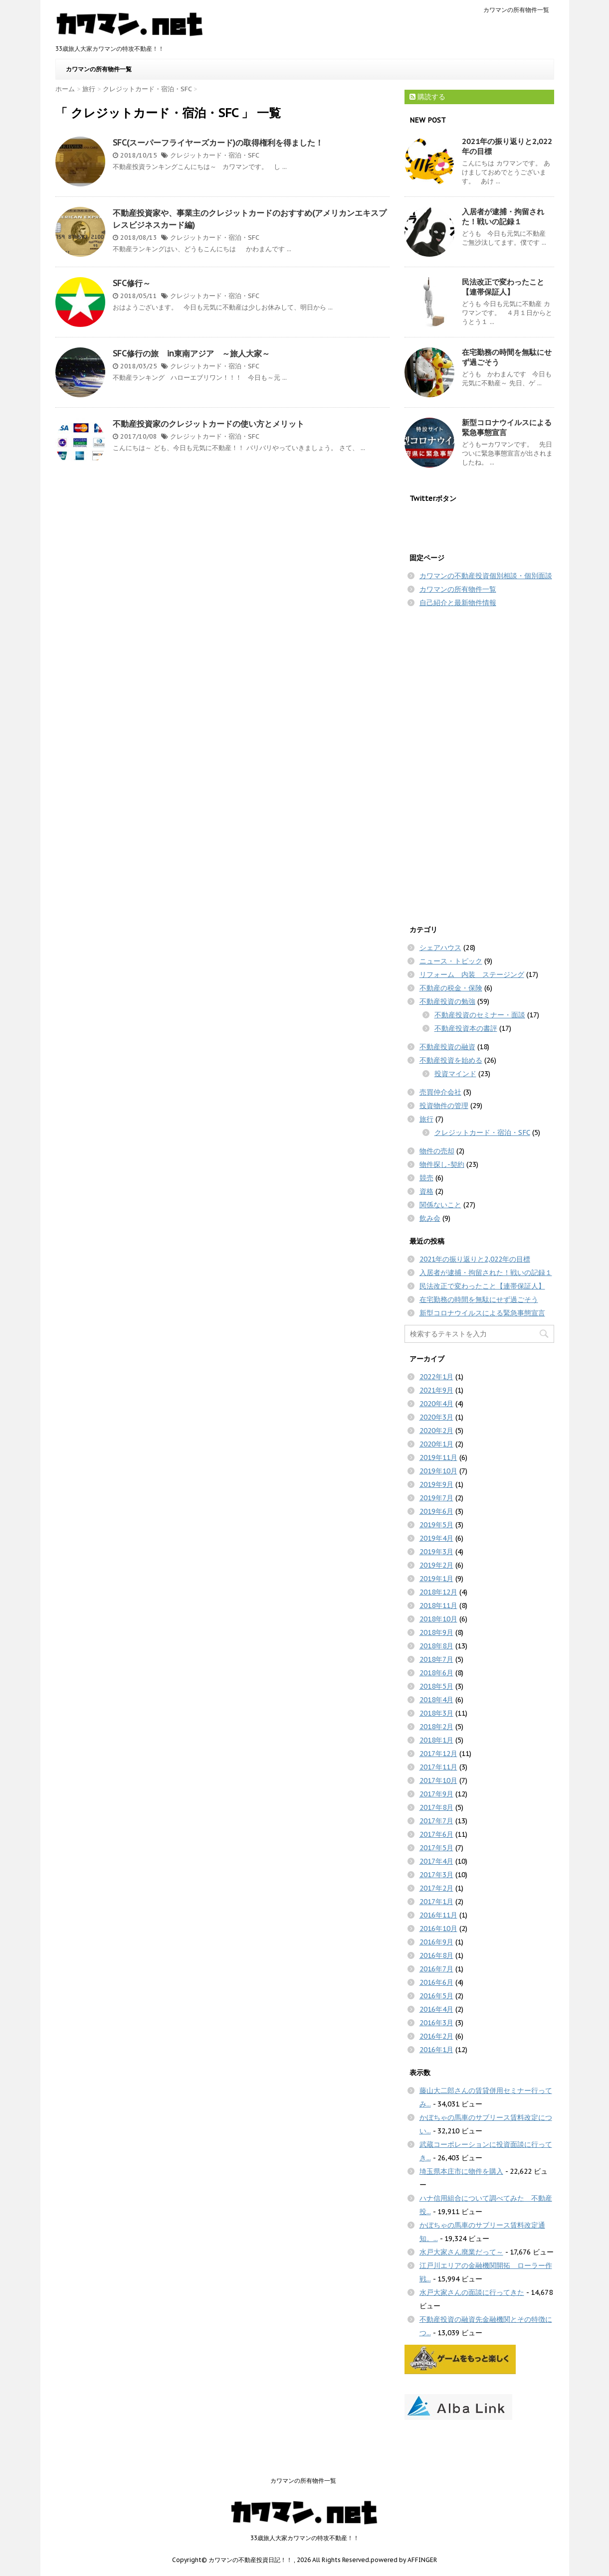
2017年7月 (436, 1820)
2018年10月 (438, 1618)
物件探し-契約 (441, 1164)
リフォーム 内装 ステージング (471, 974)
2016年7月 (436, 1968)
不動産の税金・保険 (450, 987)
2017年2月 (436, 1888)
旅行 (426, 1119)
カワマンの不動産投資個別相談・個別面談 (485, 575)
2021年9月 (436, 1390)
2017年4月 (436, 1861)
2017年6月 (436, 1834)
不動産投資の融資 (447, 1046)
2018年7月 (436, 1659)
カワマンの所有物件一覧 (516, 9)
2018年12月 (438, 1592)
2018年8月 (436, 1645)
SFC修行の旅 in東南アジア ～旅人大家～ (191, 353)
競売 (426, 1177)
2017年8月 (436, 1807)
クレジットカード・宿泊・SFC (214, 155)
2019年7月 (436, 1497)
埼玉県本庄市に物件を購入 (461, 2171)
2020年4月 (436, 1403)
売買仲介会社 (440, 1092)
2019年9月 (436, 1484)
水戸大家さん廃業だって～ (461, 2252)
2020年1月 (436, 1444)
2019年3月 (436, 1551)
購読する (427, 96)
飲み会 (429, 1218)
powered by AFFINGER (404, 2560)
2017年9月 (436, 1793)
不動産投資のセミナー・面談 (479, 1014)
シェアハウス (440, 947)
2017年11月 (438, 1767)
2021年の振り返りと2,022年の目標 (474, 1259)
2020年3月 (436, 1417)
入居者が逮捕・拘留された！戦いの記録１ (503, 216)
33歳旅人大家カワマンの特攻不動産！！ (304, 2538)
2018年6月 (436, 1672)
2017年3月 (436, 1874)
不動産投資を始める (450, 1060)
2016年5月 (436, 1995)
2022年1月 (436, 1376)
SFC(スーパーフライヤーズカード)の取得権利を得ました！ (218, 143)
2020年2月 (436, 1430)
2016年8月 (436, 1955)
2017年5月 (436, 1847)
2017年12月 (438, 1753)
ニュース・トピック (450, 961)
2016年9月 (436, 1941)
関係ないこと (440, 1204)
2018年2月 (436, 1726)
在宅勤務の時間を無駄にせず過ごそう (478, 1299)
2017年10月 (438, 1780)
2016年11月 (438, 1915)
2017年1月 (436, 1901)
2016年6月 (436, 1982)
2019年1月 (436, 1578)
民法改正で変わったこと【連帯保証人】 (503, 287)
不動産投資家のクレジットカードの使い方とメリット (208, 424)
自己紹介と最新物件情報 (457, 602)
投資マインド (455, 1073)
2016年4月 (436, 2009)
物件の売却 (436, 1150)
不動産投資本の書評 (465, 1028)
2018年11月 (438, 1605)
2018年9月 (436, 1632)
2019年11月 (438, 1457)
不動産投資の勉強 (447, 1001)
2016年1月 (436, 2049)
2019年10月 (438, 1470)
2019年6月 (436, 1511)
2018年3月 (436, 1713)
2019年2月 (436, 1565)
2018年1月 (436, 1740)
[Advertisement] (479, 764)
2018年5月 (436, 1686)
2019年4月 (436, 1538)
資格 (426, 1191)
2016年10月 (438, 1928)
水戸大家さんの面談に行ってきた (471, 2292)
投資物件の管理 (443, 1105)
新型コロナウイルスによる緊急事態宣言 (482, 1312)
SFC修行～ (132, 283)
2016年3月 (436, 2022)
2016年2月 (436, 2036)
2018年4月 (436, 1699)
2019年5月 (436, 1524)
